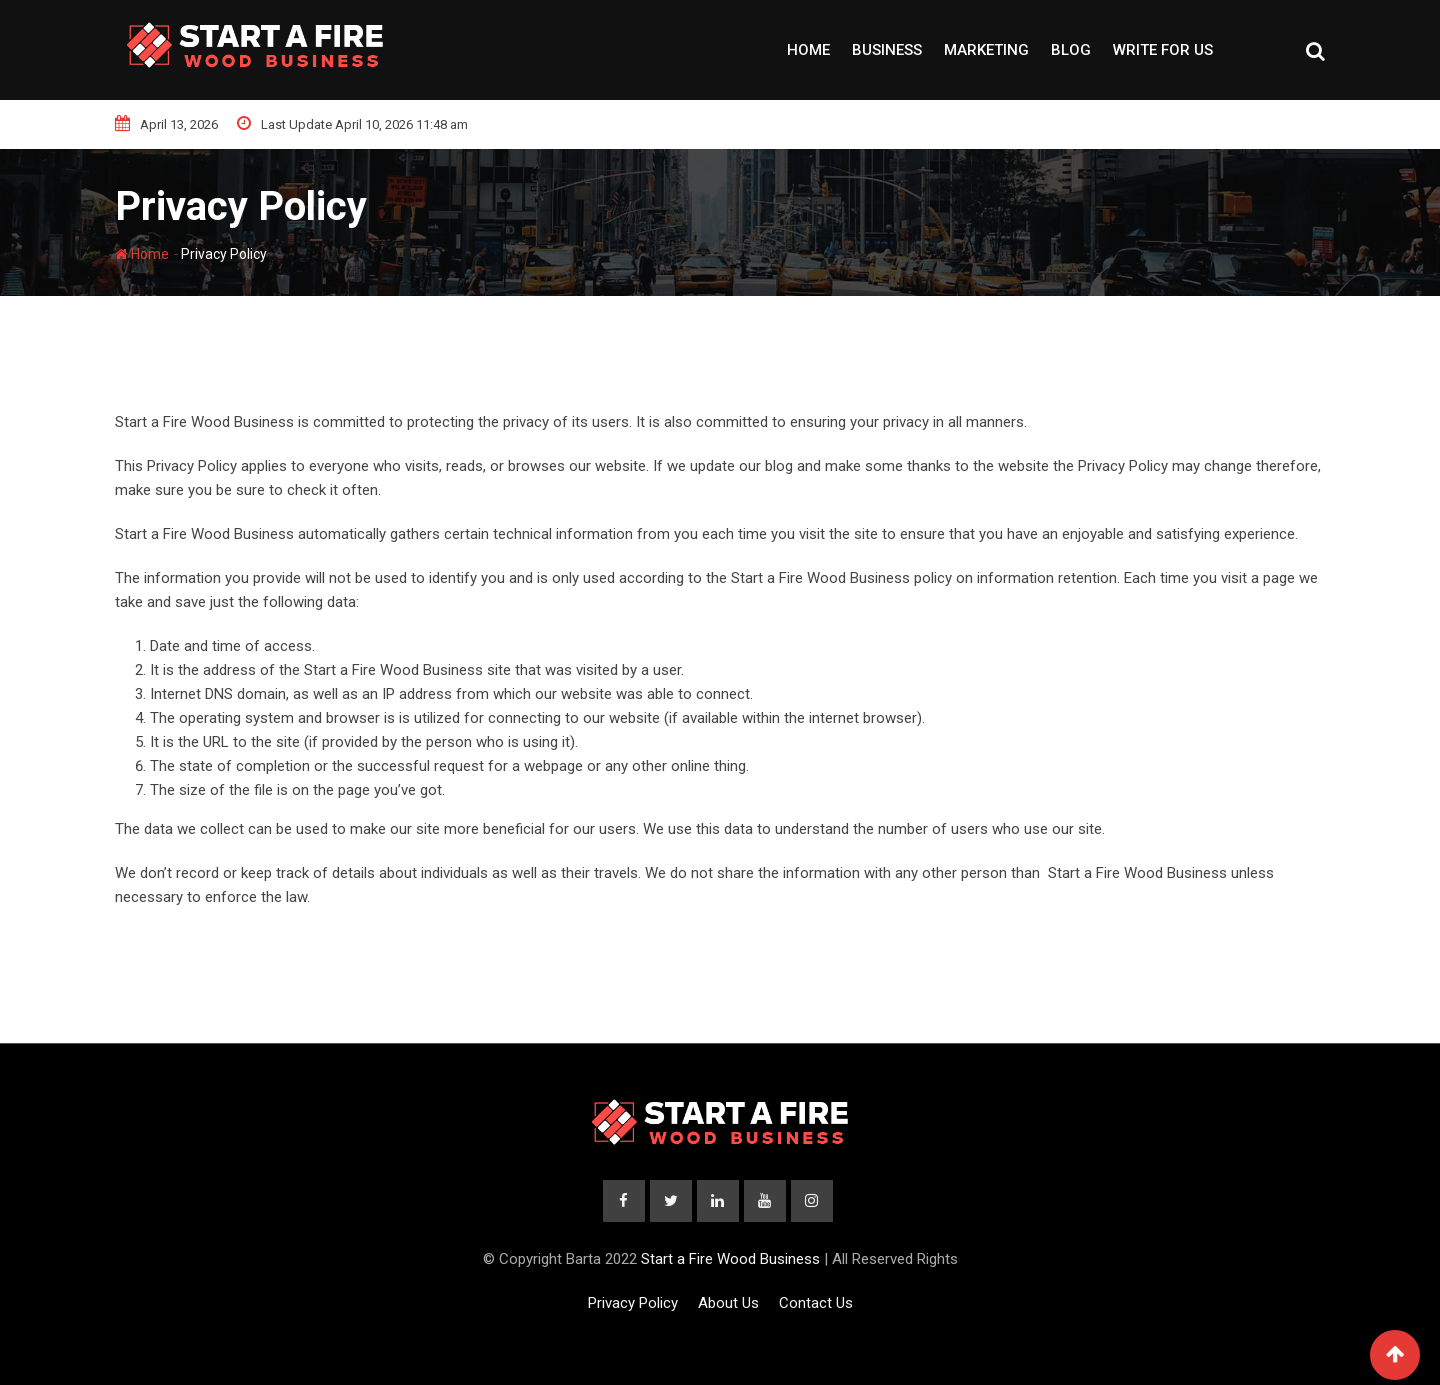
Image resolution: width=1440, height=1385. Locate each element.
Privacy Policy (633, 1303)
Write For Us (1163, 50)
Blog (1071, 50)
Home (808, 50)
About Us (728, 1303)
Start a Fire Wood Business (730, 1259)
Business (887, 50)
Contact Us (816, 1303)
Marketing (986, 50)
